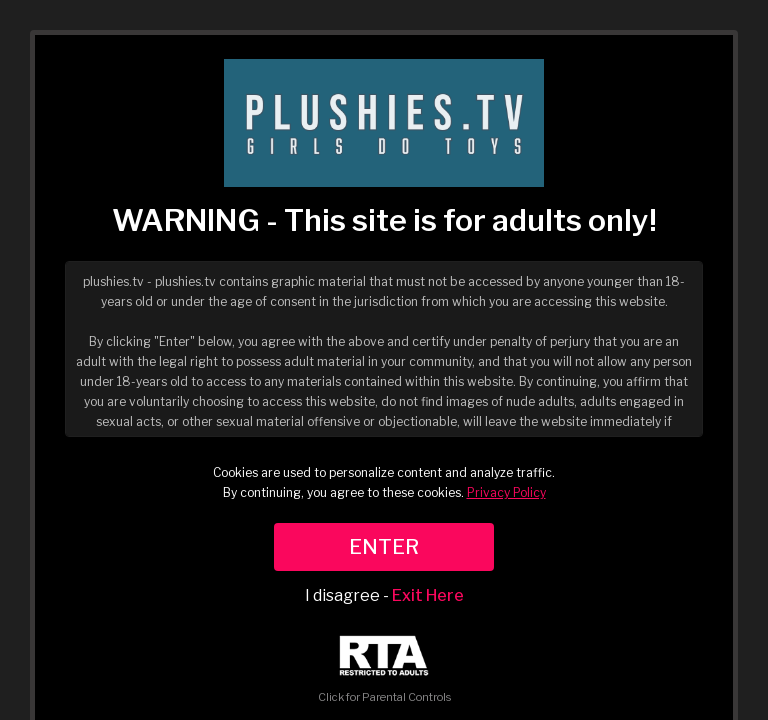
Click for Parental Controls (384, 669)
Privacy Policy (506, 492)
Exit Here (428, 595)
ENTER (384, 547)
